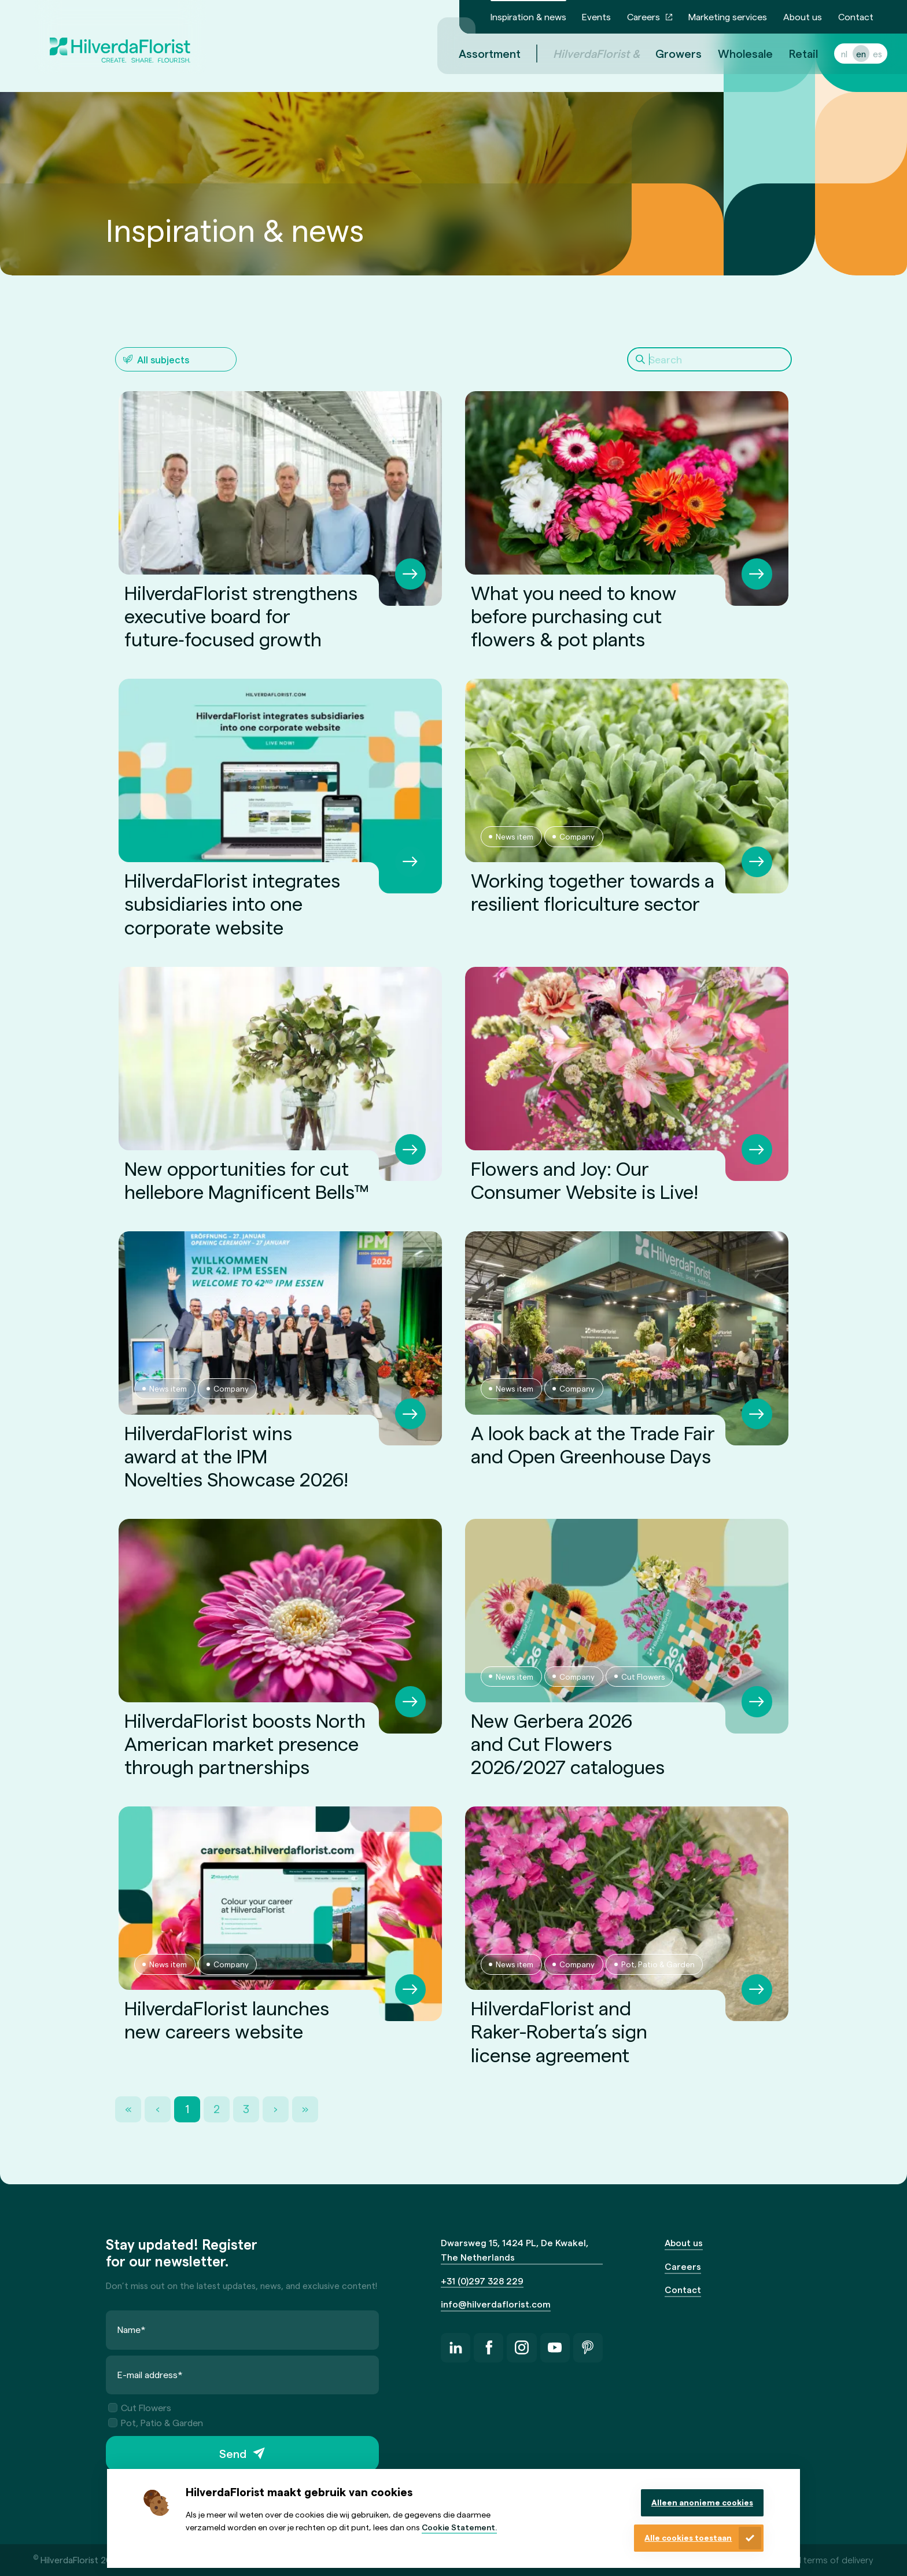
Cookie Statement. (459, 2527)
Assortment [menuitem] (476, 53)
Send (232, 2453)
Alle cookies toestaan (688, 2537)
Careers (643, 16)
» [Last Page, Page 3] (305, 2108)
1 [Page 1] (187, 2108)
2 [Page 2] (216, 2108)
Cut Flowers (139, 2407)
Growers (664, 53)
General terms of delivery (821, 2559)
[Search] (709, 359)
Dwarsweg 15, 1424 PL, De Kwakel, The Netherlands (514, 2249)
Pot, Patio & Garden (155, 2422)
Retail (789, 53)
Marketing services (727, 16)
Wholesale (731, 53)
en (847, 53)
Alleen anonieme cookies (702, 2502)
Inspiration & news (528, 16)
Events (596, 16)
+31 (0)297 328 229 (482, 2280)
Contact (855, 16)
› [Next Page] (276, 2108)
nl (830, 53)
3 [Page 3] (246, 2108)
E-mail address (150, 2374)
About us (802, 16)
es (863, 53)
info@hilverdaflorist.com (496, 2303)
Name (131, 2329)
